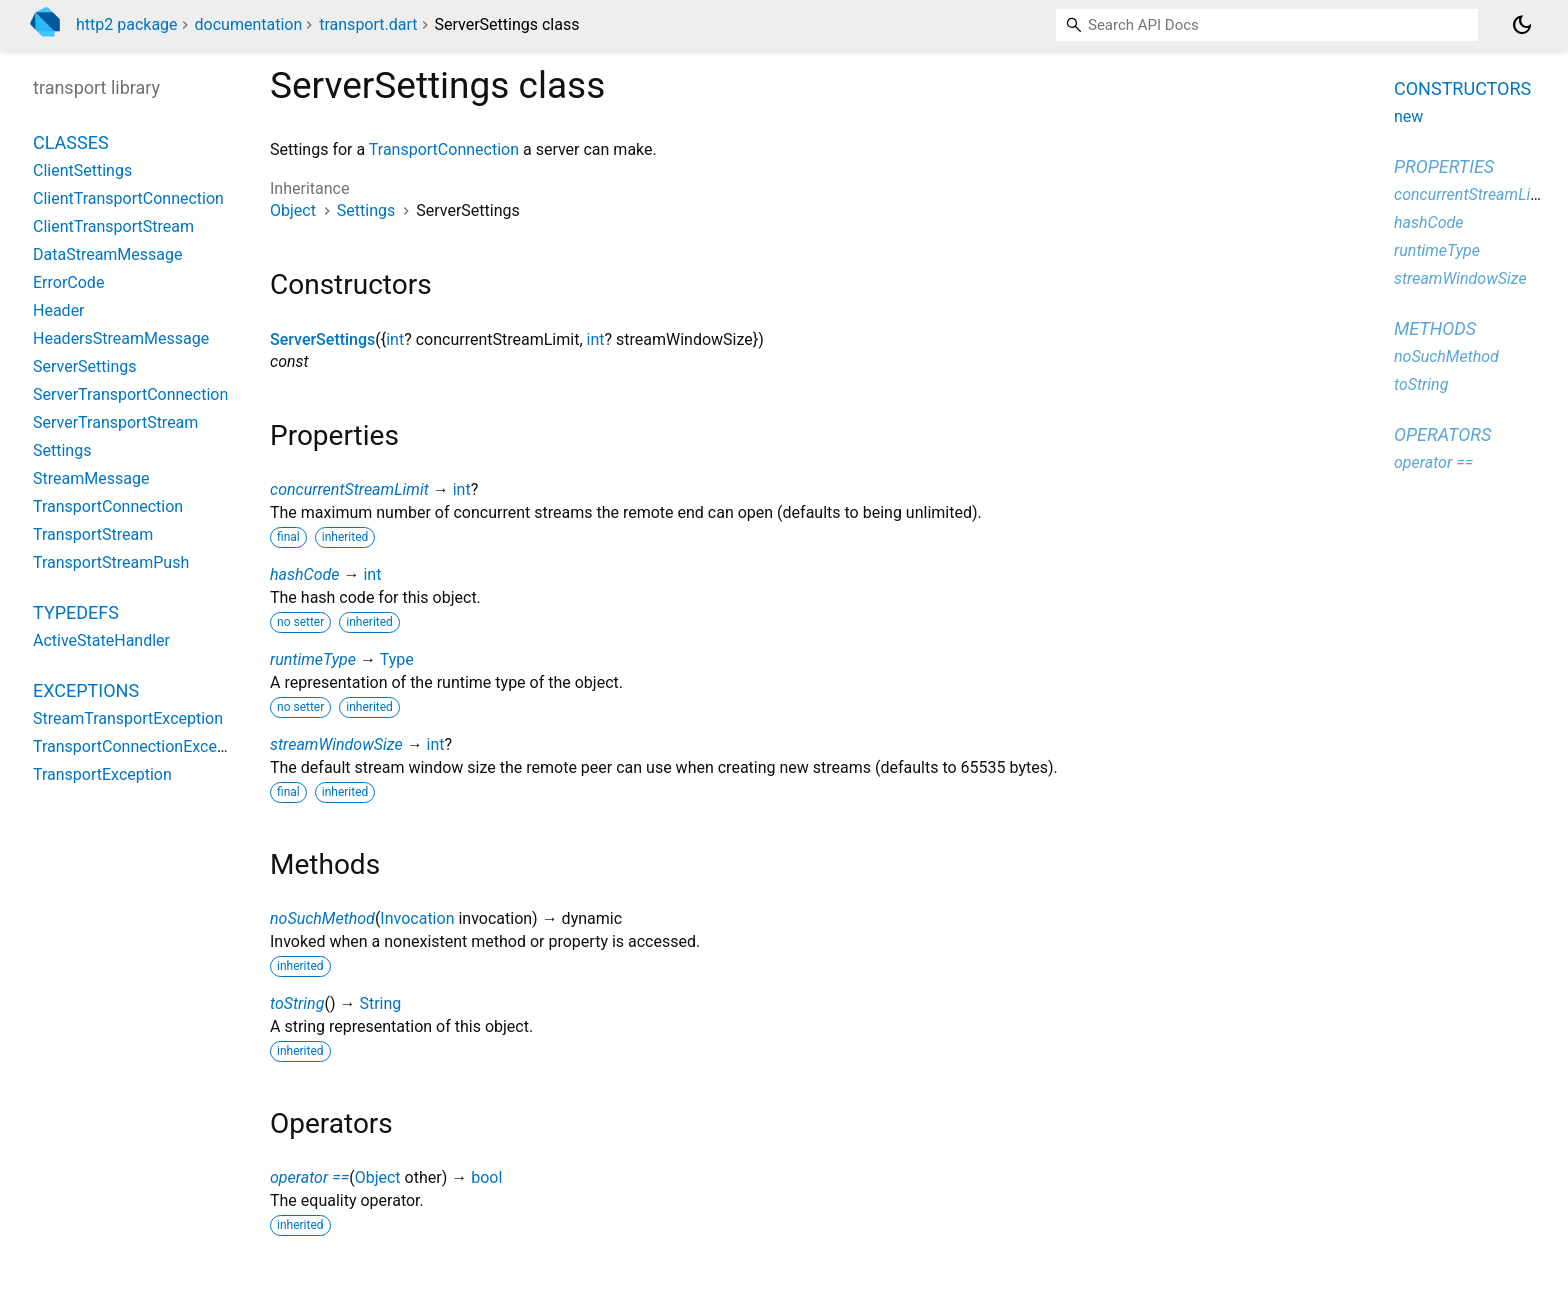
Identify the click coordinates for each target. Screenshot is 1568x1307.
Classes (71, 142)
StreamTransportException (128, 718)
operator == (309, 1177)
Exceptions (86, 690)
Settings (366, 210)
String (380, 1003)
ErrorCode (68, 282)
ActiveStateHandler (101, 640)
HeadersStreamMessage (121, 338)
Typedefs (76, 612)
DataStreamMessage (108, 254)
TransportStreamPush (111, 562)
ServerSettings (322, 339)
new (1408, 116)
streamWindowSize (336, 744)
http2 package (127, 24)
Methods (1435, 328)
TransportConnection (444, 149)
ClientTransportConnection (128, 198)
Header (59, 310)
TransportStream (93, 534)
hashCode (304, 574)
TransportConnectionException (143, 746)
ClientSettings (82, 170)
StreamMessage (91, 478)
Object (293, 210)
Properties (1444, 166)
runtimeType (313, 659)
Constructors (1462, 88)
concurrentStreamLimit (349, 489)
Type (397, 659)
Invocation (417, 918)
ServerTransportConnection (130, 394)
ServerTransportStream (115, 422)
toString (297, 1003)
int (395, 339)
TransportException (102, 774)
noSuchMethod (322, 918)
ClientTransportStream (113, 226)
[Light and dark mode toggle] (1522, 25)
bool (486, 1177)
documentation (249, 24)
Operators (1442, 434)
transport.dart (368, 24)
